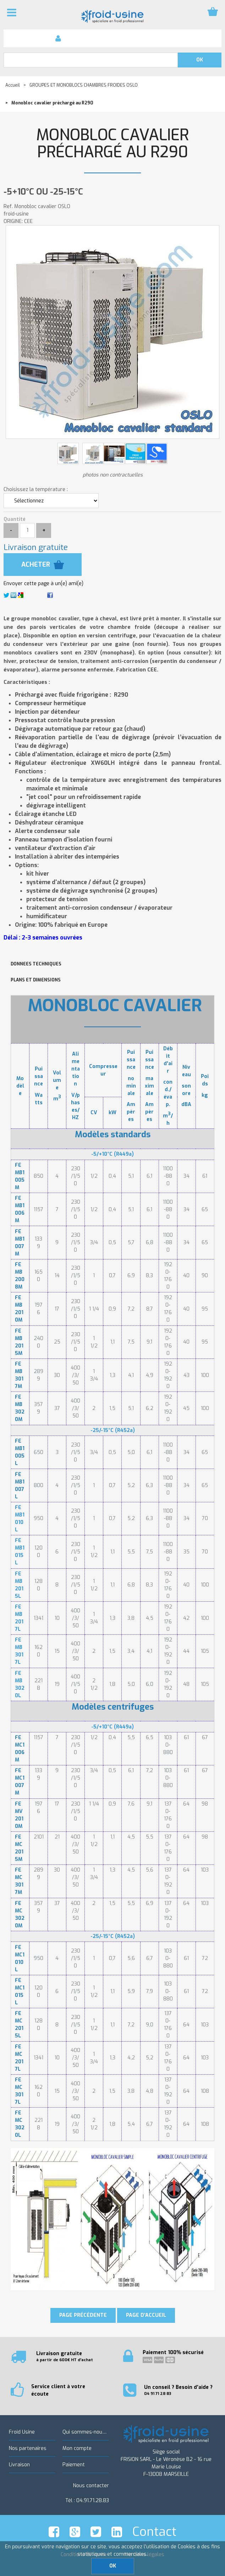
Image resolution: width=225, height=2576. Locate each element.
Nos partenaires (27, 2448)
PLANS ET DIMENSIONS (36, 980)
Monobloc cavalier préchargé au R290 (112, 143)
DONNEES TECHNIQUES (36, 964)
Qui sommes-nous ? (85, 2432)
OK (112, 2566)
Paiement (73, 2464)
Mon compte (77, 2448)
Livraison (19, 2464)
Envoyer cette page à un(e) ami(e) (43, 583)
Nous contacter (91, 2485)
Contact (154, 2531)
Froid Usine (22, 2432)
